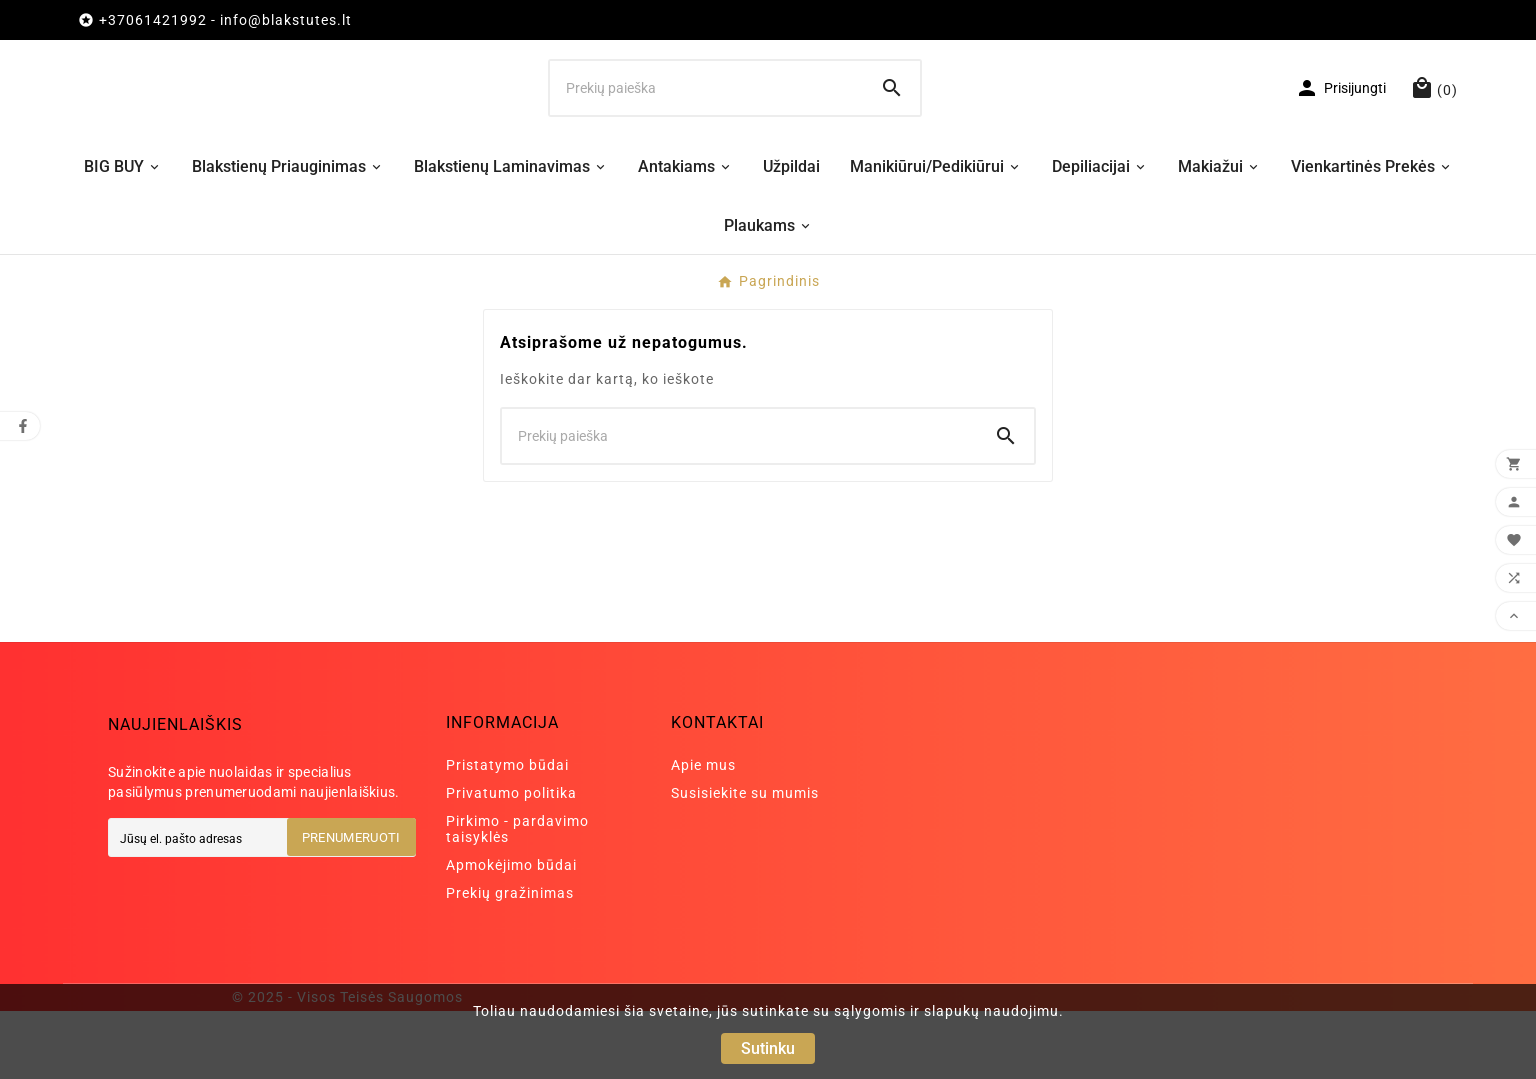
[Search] (892, 122)
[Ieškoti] (707, 122)
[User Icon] (1340, 122)
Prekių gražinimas (510, 961)
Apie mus (703, 833)
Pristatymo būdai (507, 833)
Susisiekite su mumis (745, 861)
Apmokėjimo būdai (511, 933)
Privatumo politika (511, 861)
